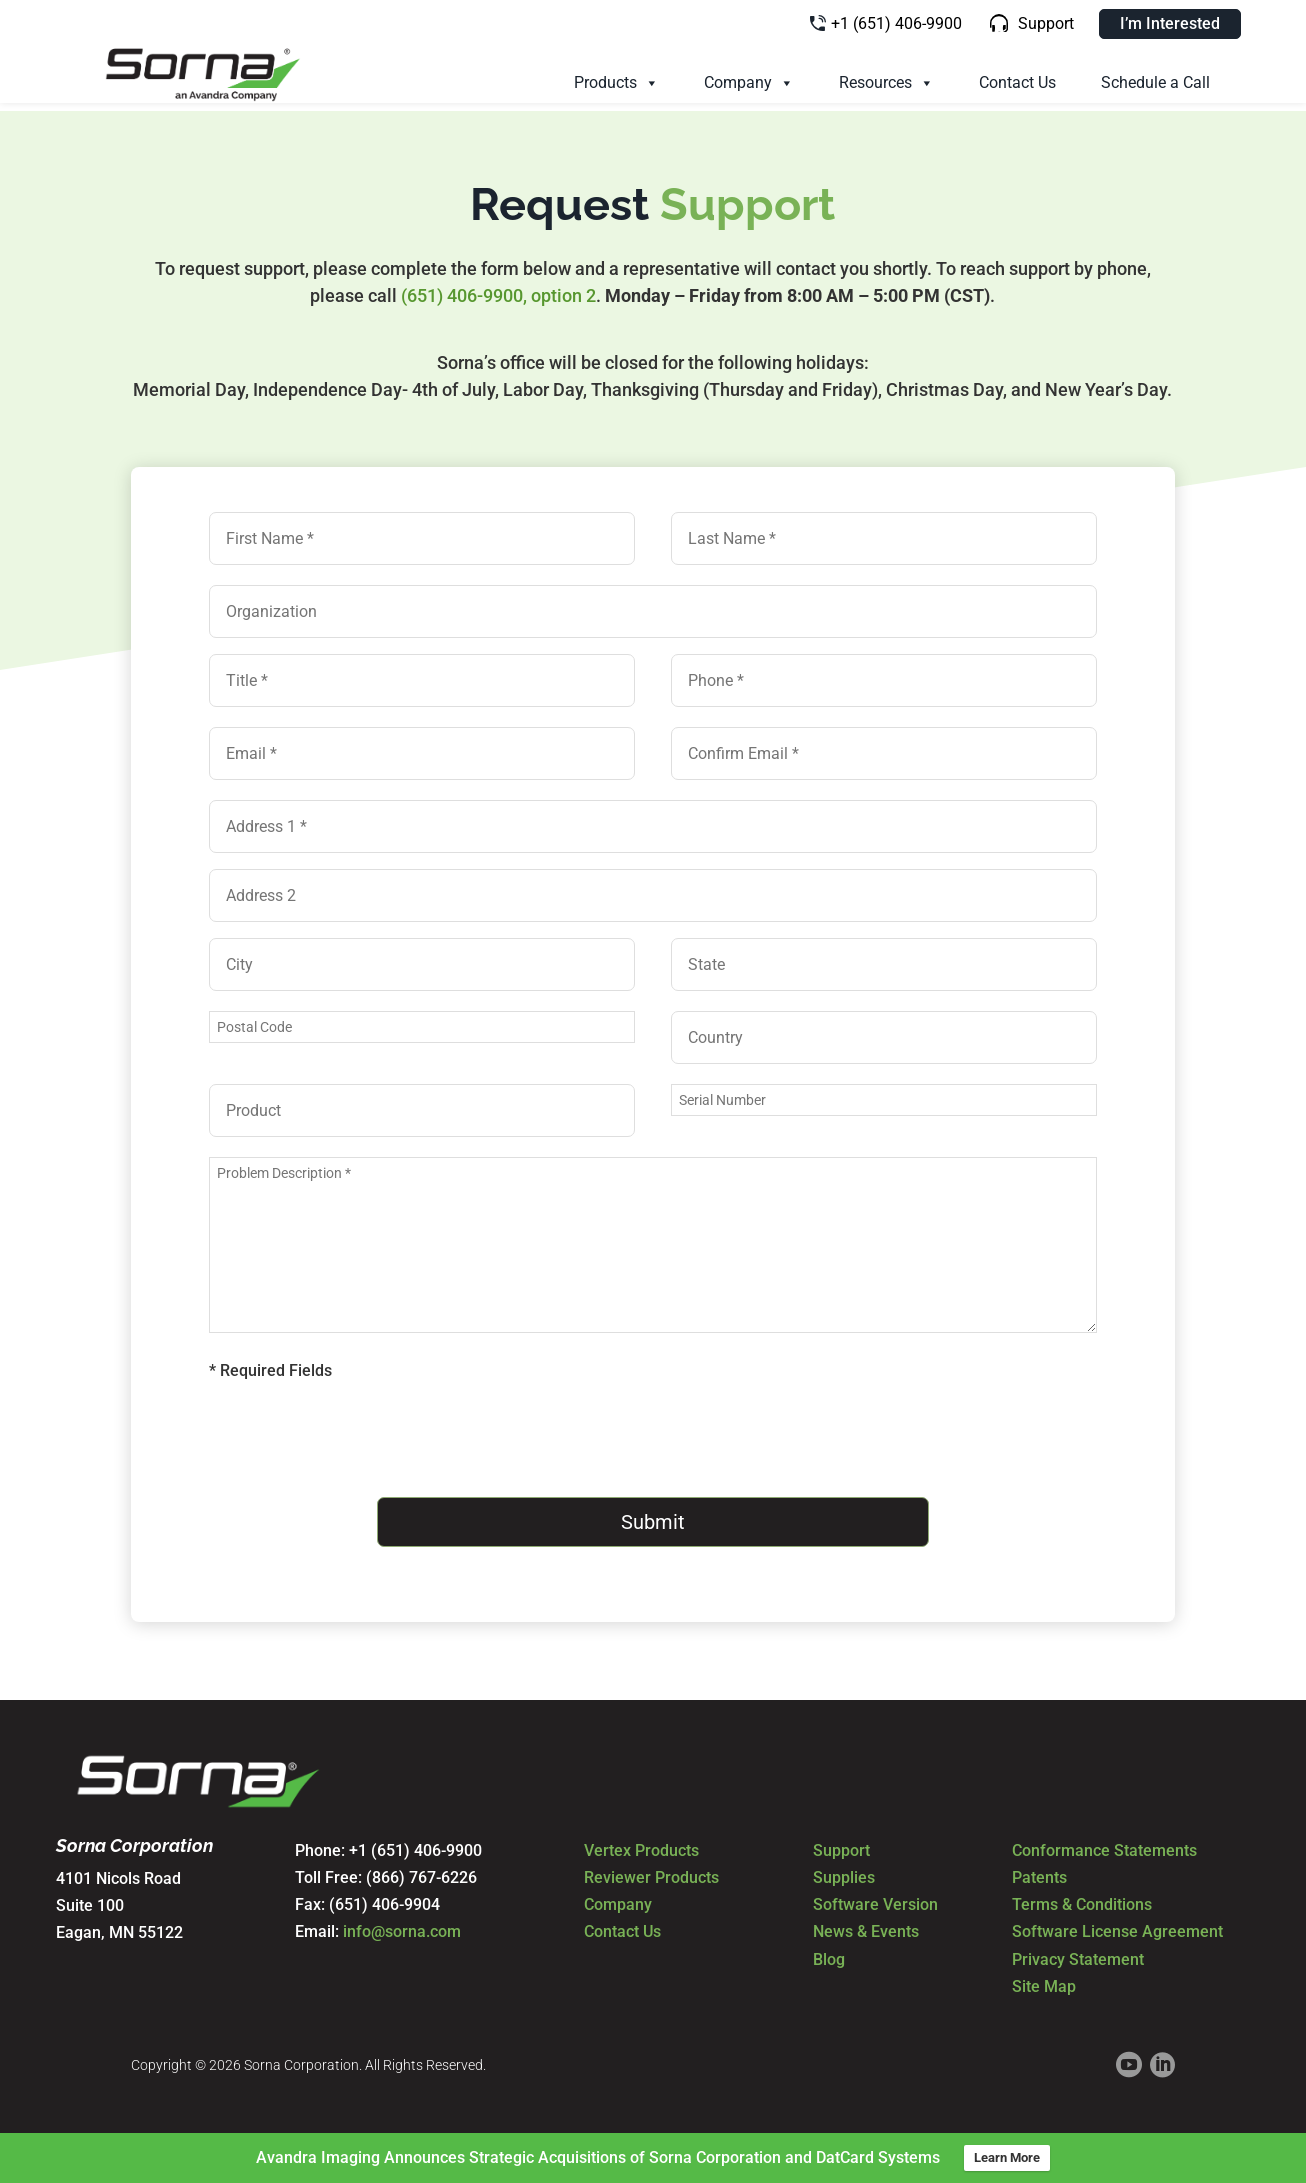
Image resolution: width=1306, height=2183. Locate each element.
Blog (829, 1955)
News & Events (866, 1928)
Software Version (875, 1901)
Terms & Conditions (1082, 1901)
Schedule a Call (1155, 82)
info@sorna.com (402, 1928)
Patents (1039, 1874)
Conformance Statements (1104, 1847)
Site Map (1044, 1982)
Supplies (844, 1874)
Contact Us (1017, 82)
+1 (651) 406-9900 (896, 23)
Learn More (1007, 2157)
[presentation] (361, 1439)
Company (749, 83)
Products (616, 83)
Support (1046, 23)
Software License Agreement (1117, 1928)
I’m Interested (1170, 23)
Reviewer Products (651, 1874)
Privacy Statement (1078, 1955)
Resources (886, 83)
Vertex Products (641, 1847)
